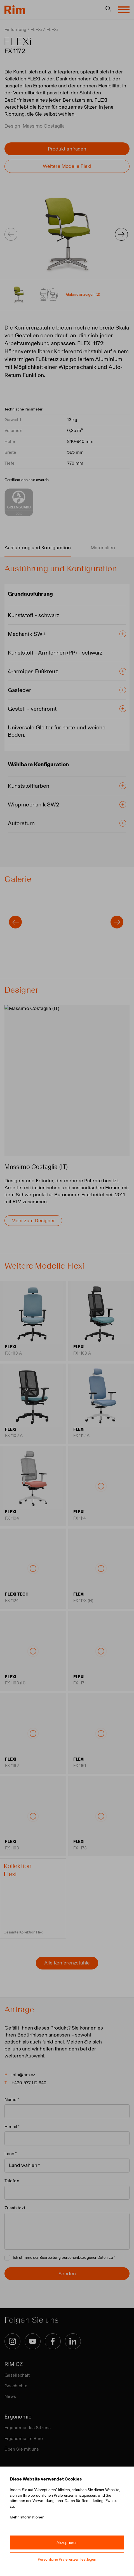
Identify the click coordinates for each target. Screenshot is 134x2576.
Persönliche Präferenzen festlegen (67, 2559)
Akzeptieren (67, 2542)
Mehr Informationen (27, 2517)
